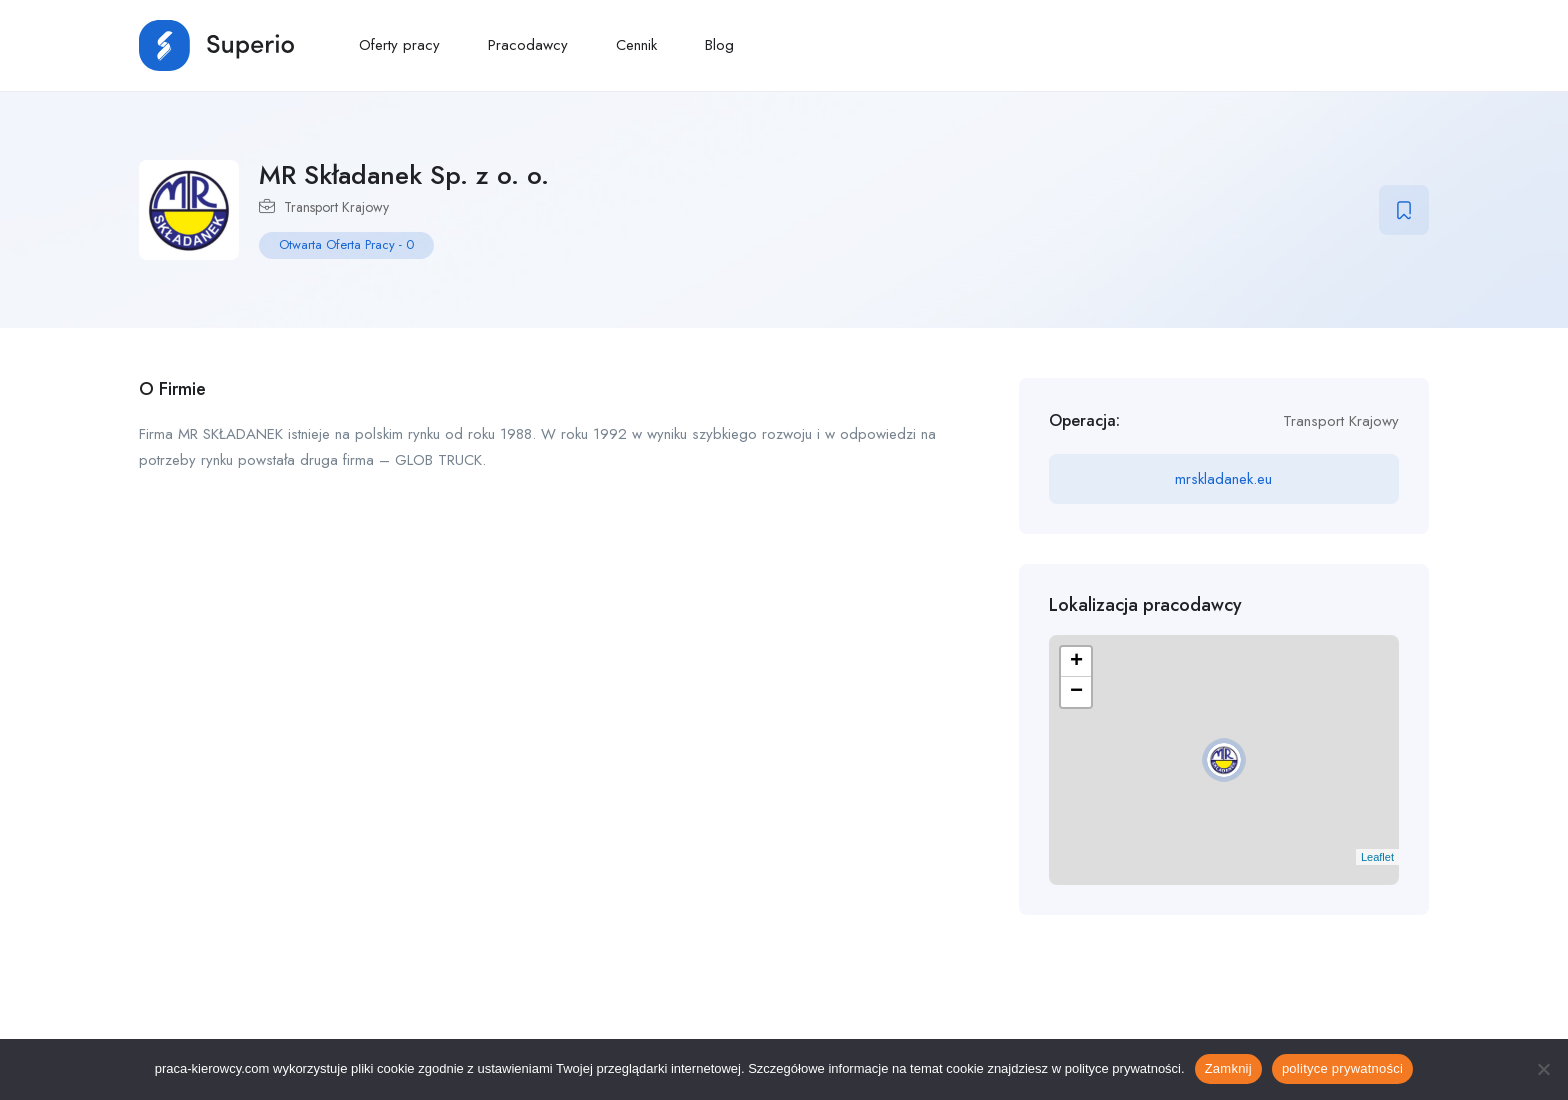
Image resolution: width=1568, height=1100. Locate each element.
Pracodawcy (528, 45)
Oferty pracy (399, 45)
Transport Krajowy (336, 207)
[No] (1543, 1069)
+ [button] (1076, 662)
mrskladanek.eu (1223, 479)
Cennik (636, 45)
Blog (719, 45)
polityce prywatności (1342, 1068)
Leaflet (1377, 857)
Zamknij (1228, 1068)
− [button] (1076, 692)
